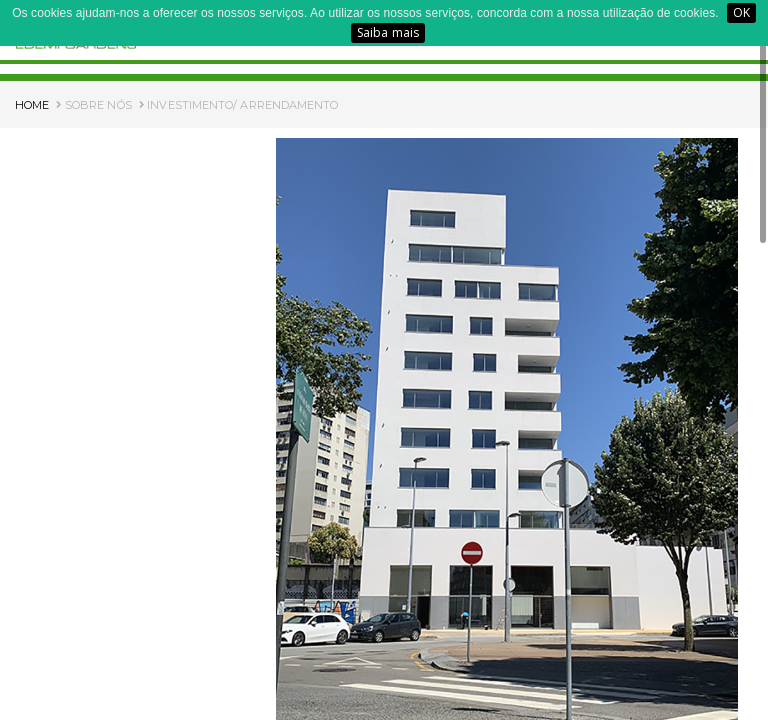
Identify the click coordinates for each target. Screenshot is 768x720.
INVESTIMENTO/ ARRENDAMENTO (239, 105)
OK (741, 12)
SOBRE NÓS (93, 105)
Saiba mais (388, 32)
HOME (32, 105)
